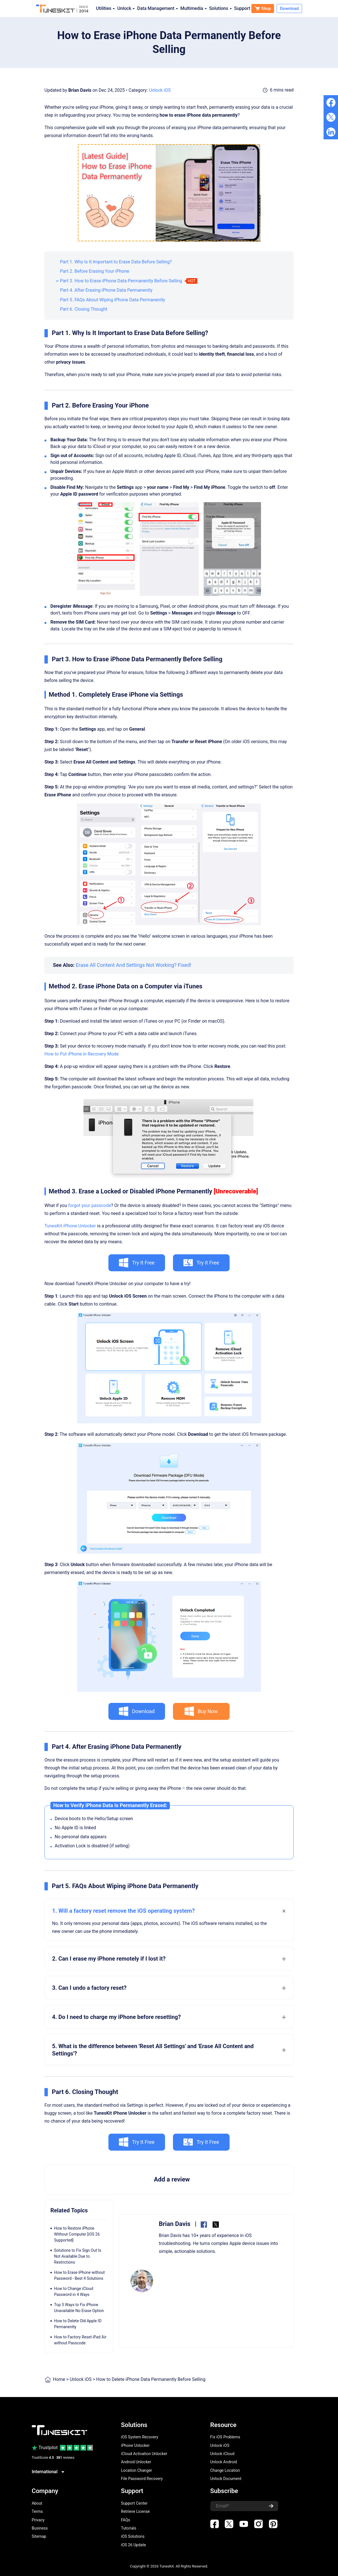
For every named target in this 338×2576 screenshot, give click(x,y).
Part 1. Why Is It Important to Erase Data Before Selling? (116, 262)
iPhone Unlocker (135, 2445)
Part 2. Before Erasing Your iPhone (94, 271)
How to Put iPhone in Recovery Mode (81, 1054)
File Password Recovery (142, 2478)
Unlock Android (223, 2462)
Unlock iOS (160, 90)
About (37, 2503)
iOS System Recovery (139, 2437)
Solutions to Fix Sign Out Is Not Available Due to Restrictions (77, 2256)
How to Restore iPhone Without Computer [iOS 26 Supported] (77, 2234)
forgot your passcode (89, 1205)
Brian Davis (79, 90)
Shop (262, 8)
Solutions (220, 8)
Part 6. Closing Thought (83, 309)
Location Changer (136, 2470)
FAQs (125, 2520)
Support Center (134, 2503)
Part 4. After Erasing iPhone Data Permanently (106, 290)
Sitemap (39, 2536)
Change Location (225, 2470)
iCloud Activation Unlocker (144, 2453)
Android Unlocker (136, 2462)
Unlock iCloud (222, 2453)
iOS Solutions (132, 2536)
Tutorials (128, 2528)
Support (242, 8)
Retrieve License (135, 2511)
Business (40, 2528)
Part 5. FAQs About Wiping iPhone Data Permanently (112, 299)
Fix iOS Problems (225, 2437)
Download (289, 8)
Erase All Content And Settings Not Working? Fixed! (133, 965)
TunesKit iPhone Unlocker (70, 1226)
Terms (37, 2511)
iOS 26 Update (133, 2545)
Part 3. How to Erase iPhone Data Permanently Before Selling (121, 280)
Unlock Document (225, 2478)
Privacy (38, 2520)
